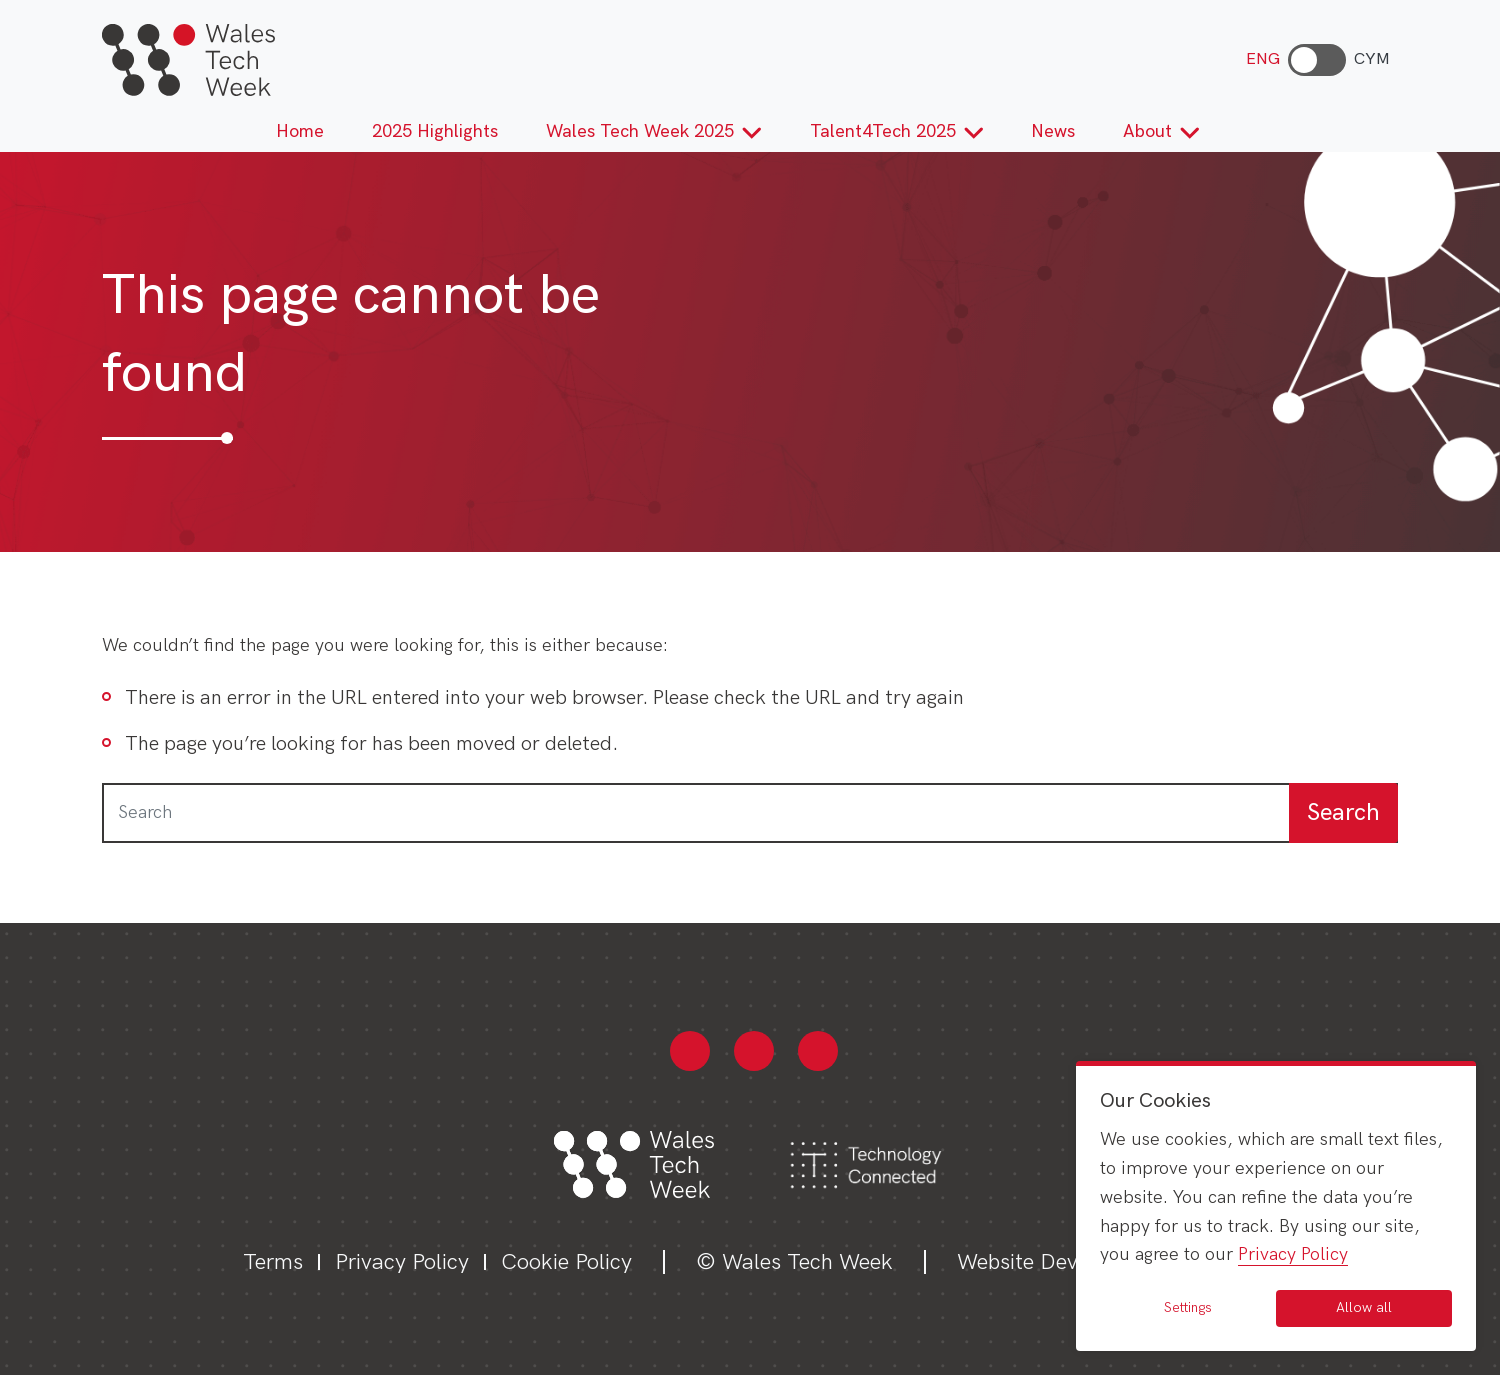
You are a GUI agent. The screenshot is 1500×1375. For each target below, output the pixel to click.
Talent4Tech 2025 (897, 131)
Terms (273, 1262)
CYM (1372, 59)
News (1053, 131)
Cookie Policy (566, 1262)
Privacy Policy (402, 1262)
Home (300, 131)
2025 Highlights (435, 131)
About (1161, 131)
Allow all (1364, 1307)
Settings (1188, 1307)
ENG (1263, 59)
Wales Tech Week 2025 (654, 131)
